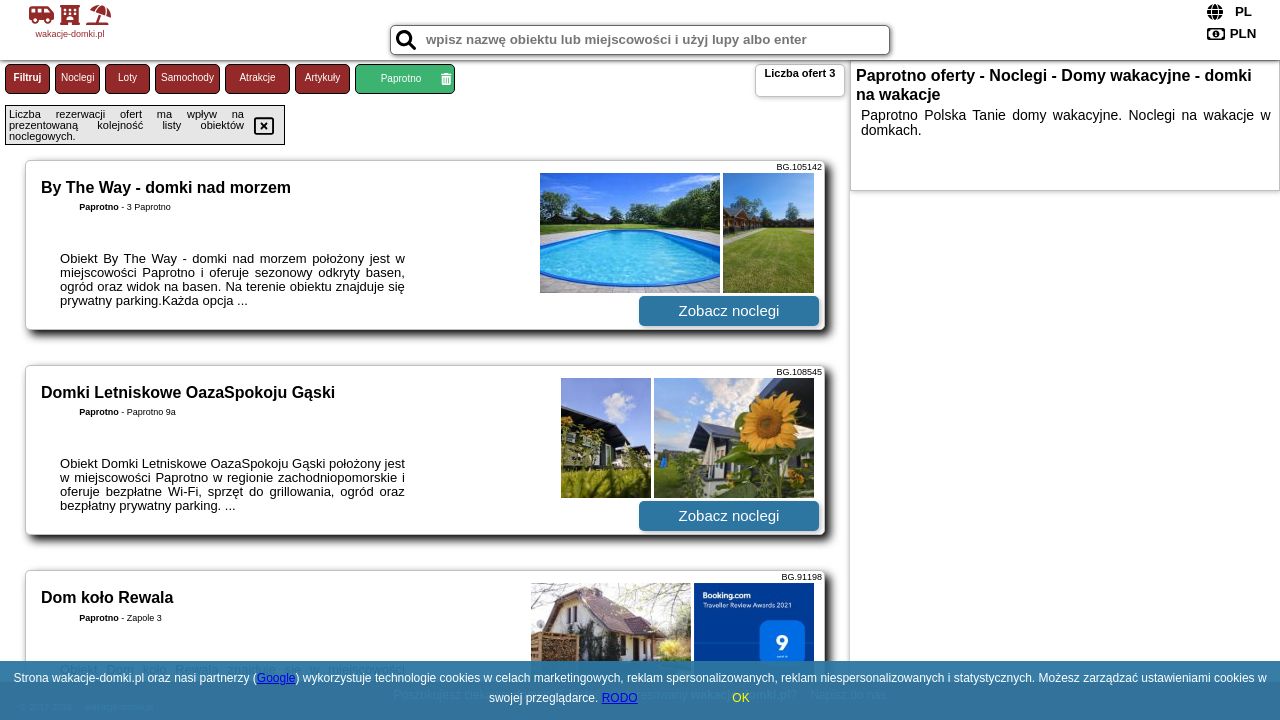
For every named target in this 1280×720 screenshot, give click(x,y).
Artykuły (323, 77)
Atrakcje (257, 77)
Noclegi (77, 77)
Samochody (187, 77)
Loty (127, 77)
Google (276, 678)
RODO (620, 698)
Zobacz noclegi (729, 310)
